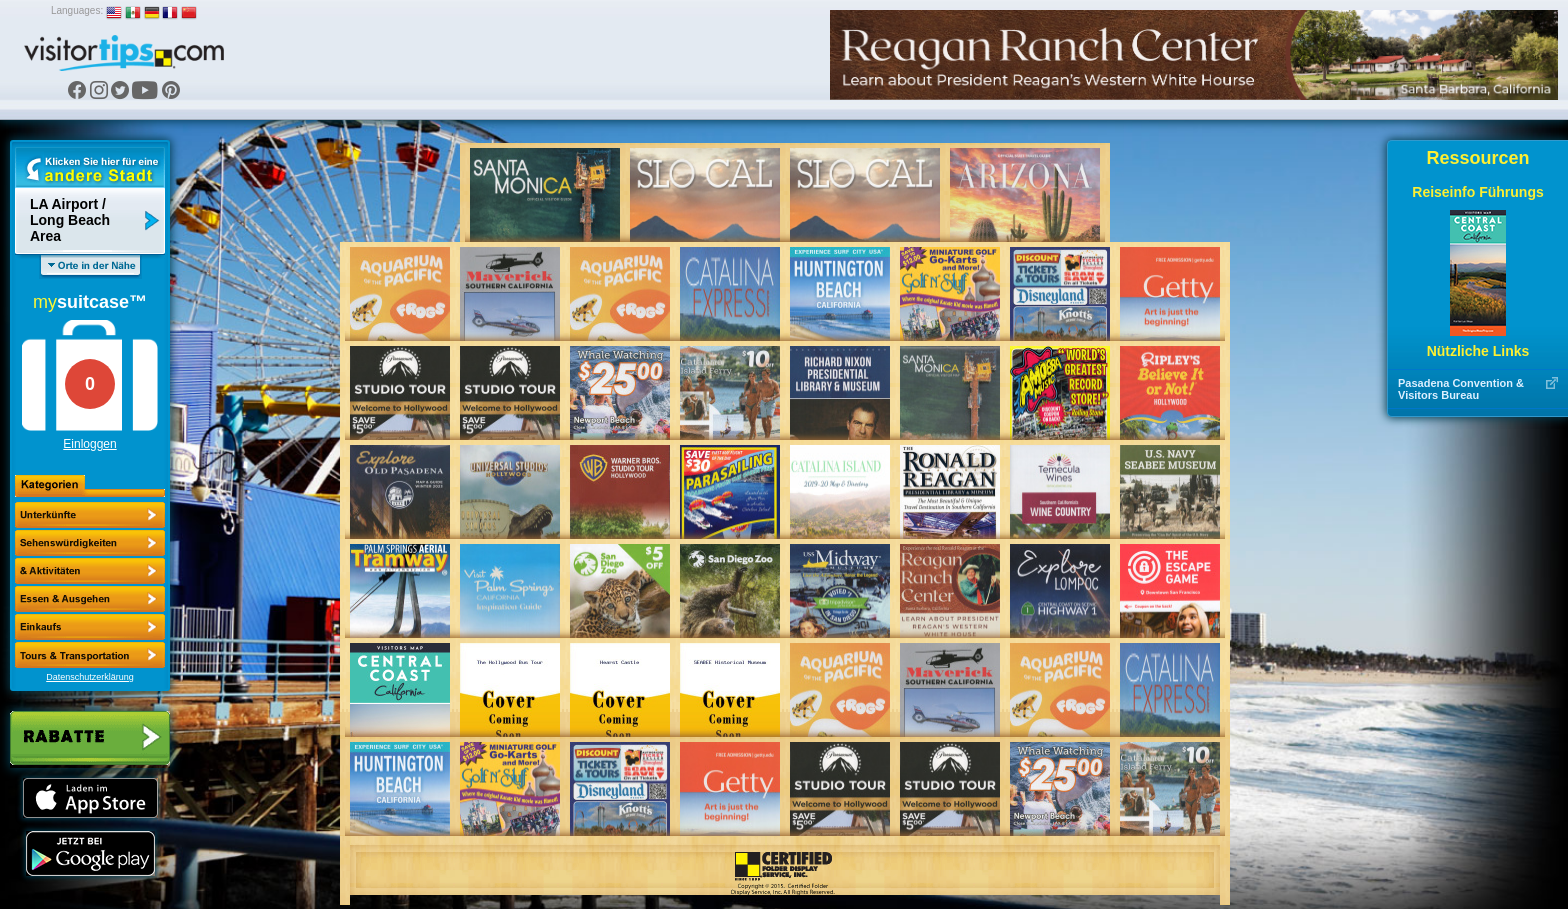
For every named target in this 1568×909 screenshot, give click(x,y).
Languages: (77, 10)
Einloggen (89, 444)
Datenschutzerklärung (90, 677)
